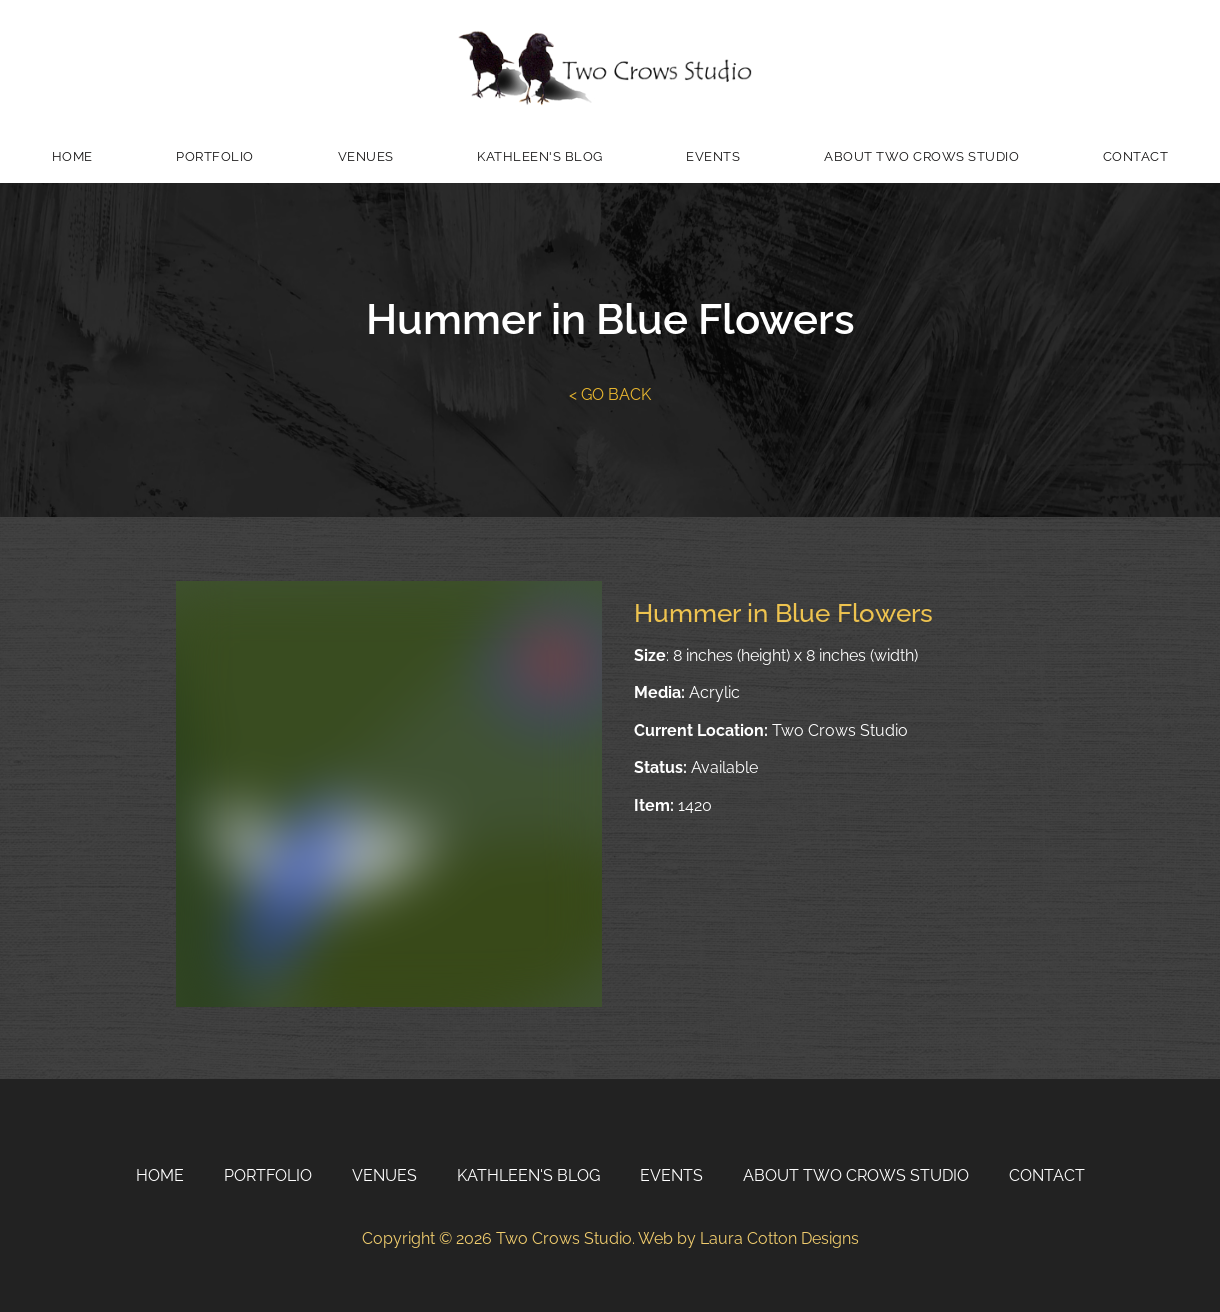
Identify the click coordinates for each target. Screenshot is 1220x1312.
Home (72, 156)
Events (713, 156)
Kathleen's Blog (540, 156)
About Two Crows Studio (921, 156)
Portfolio (215, 156)
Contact (1136, 156)
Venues (366, 156)
